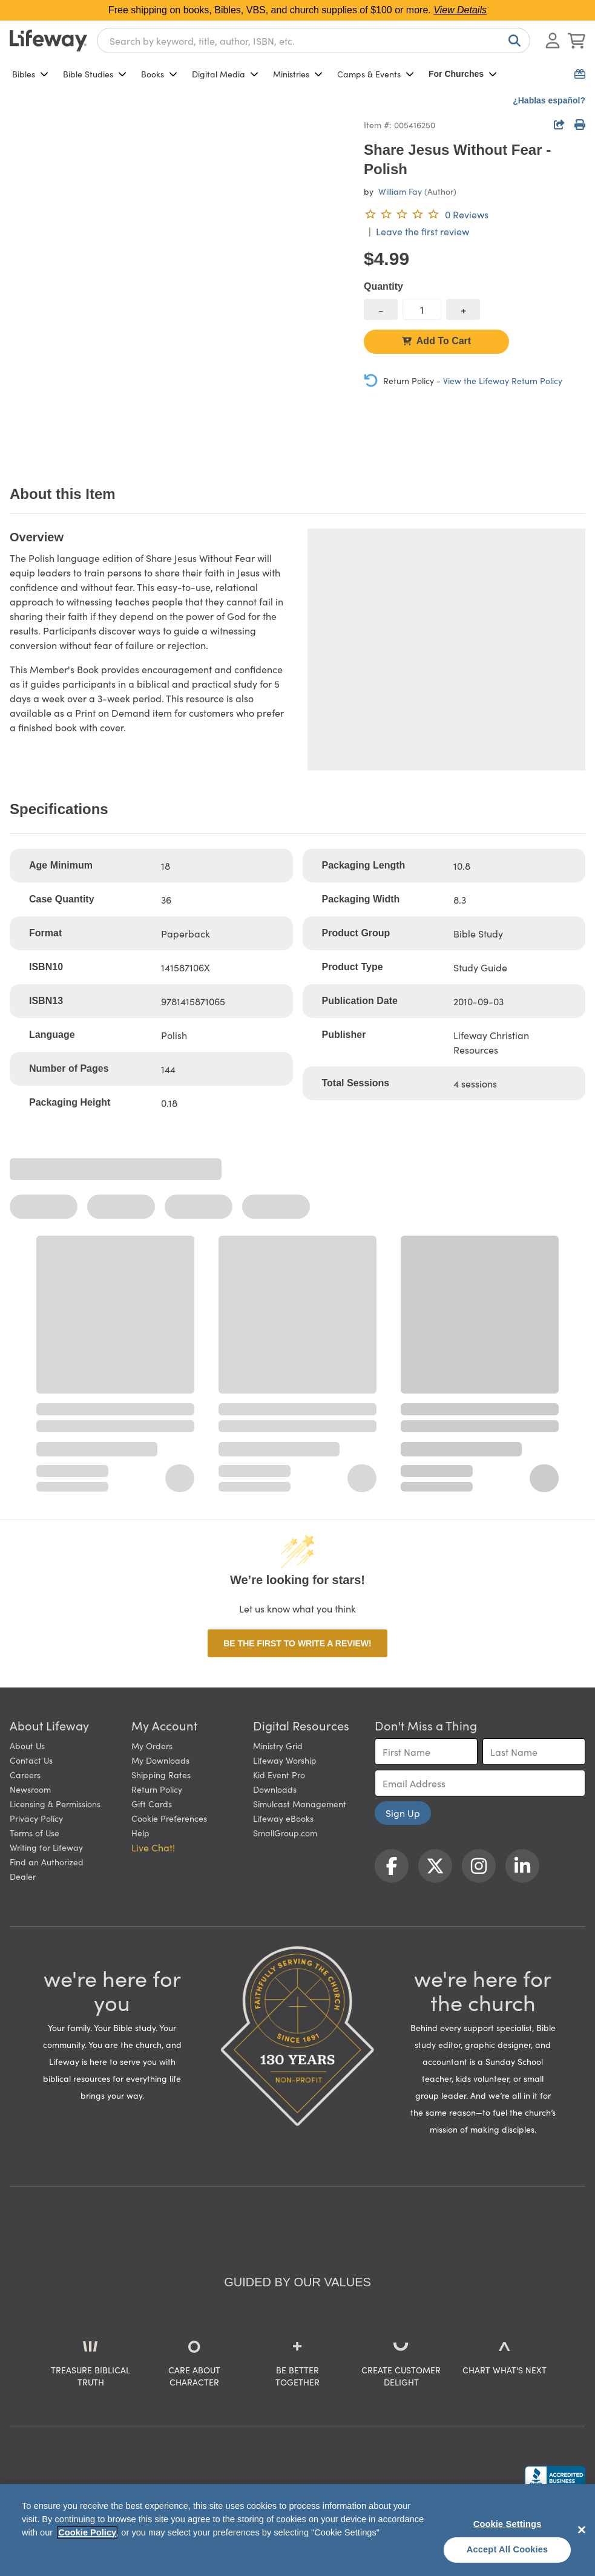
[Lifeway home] (48, 40)
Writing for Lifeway (46, 1847)
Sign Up (403, 1812)
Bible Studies (95, 74)
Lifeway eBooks (283, 1818)
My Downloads (160, 1760)
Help (140, 1833)
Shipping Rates (161, 1775)
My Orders (152, 1746)
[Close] (581, 2529)
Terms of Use (34, 1833)
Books (159, 74)
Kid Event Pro (279, 1775)
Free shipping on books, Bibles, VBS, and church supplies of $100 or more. (297, 10)
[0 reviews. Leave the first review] (426, 214)
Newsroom (30, 1789)
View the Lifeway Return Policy (502, 380)
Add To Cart (436, 341)
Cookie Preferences (169, 1818)
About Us (27, 1746)
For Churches (463, 74)
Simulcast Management (299, 1804)
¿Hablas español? (549, 100)
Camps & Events (375, 74)
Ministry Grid (278, 1746)
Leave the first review (422, 231)
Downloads (275, 1789)
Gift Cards (151, 1804)
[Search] (512, 40)
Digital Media (225, 74)
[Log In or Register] (552, 40)
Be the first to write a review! (297, 1643)
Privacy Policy (36, 1818)
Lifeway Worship (285, 1760)
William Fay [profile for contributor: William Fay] (400, 191)
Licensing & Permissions (55, 1804)
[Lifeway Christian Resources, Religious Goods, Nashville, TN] (555, 2477)
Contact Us (31, 1760)
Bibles (30, 74)
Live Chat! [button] (153, 1847)
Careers (25, 1775)
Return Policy (156, 1789)
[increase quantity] (463, 309)
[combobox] (313, 40)
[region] (297, 2530)
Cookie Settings (507, 2524)
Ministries (298, 74)
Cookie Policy (87, 2532)
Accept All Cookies (507, 2549)
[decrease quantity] (381, 309)
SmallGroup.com (285, 1833)
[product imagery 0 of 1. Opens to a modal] (179, 285)
